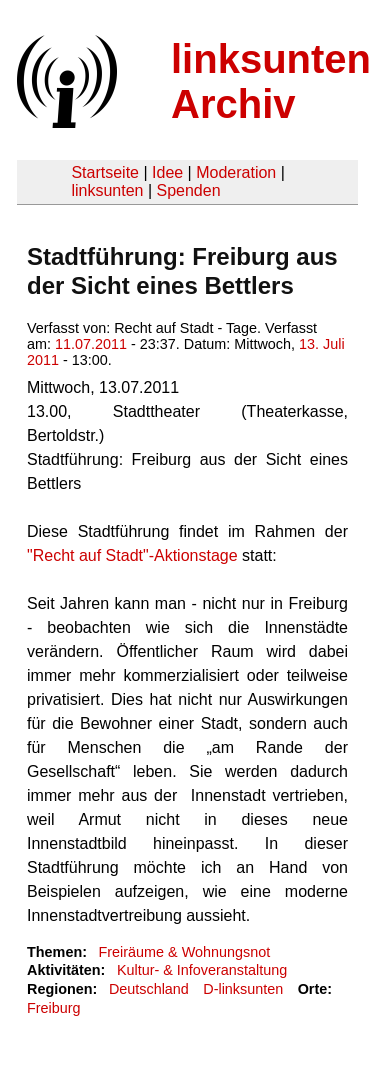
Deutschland (149, 989)
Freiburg (54, 1008)
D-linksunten (243, 989)
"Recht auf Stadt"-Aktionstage (132, 555)
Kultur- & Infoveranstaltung (202, 970)
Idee (167, 172)
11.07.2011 (91, 344)
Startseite (105, 172)
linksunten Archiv (271, 81)
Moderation (236, 172)
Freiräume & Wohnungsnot (184, 952)
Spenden (188, 190)
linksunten (107, 190)
